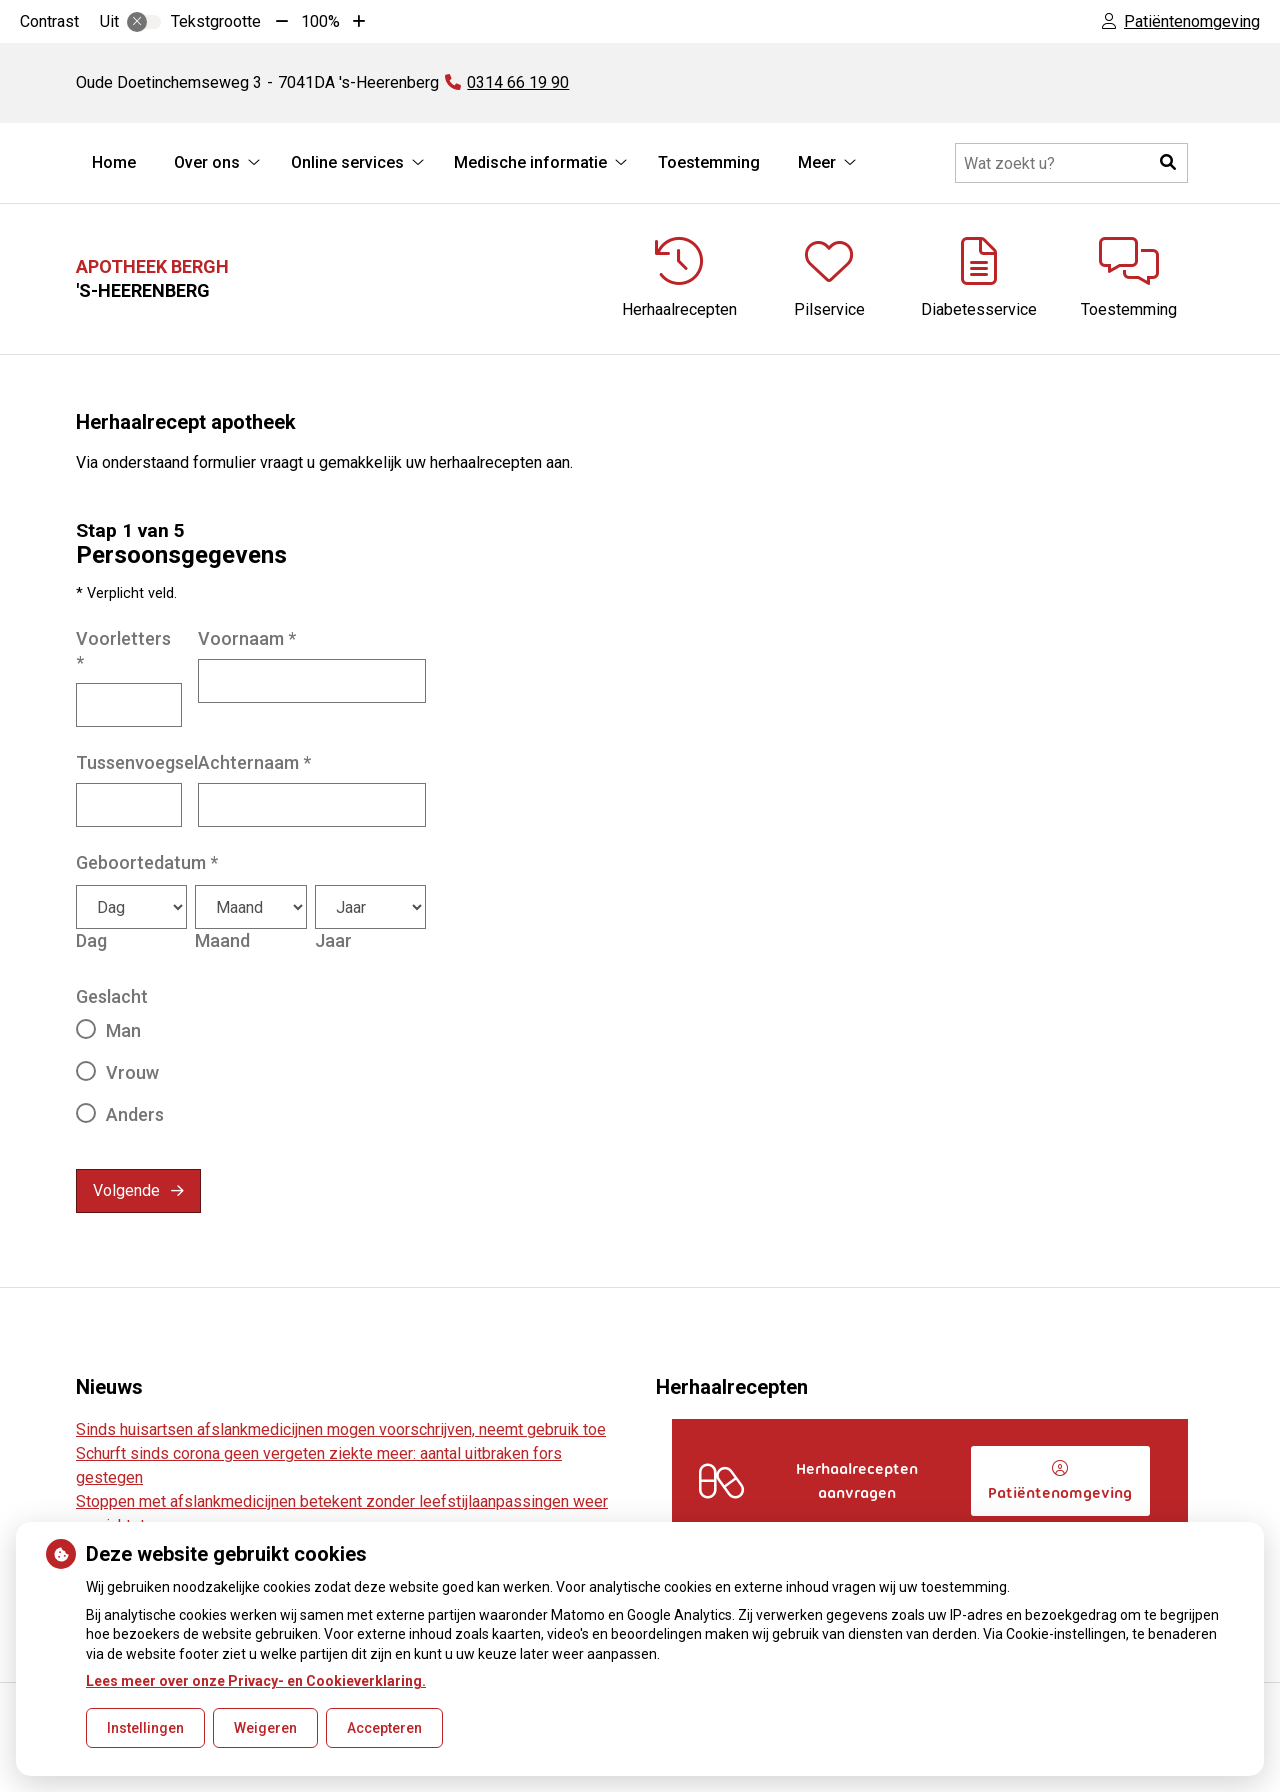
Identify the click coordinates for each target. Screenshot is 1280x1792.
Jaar (333, 940)
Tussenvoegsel (137, 762)
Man (123, 1030)
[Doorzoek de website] (1071, 163)
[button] (1168, 163)
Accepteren (384, 1728)
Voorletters (123, 650)
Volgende (126, 1190)
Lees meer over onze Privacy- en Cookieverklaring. (256, 1681)
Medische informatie (530, 162)
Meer (817, 162)
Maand (222, 940)
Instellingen (145, 1728)
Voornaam (247, 638)
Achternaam (254, 762)
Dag (91, 940)
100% (320, 21)
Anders (135, 1114)
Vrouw (132, 1072)
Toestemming (709, 162)
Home (114, 162)
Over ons (207, 162)
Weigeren (265, 1728)
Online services (347, 162)
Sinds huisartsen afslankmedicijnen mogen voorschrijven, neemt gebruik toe (341, 1429)
